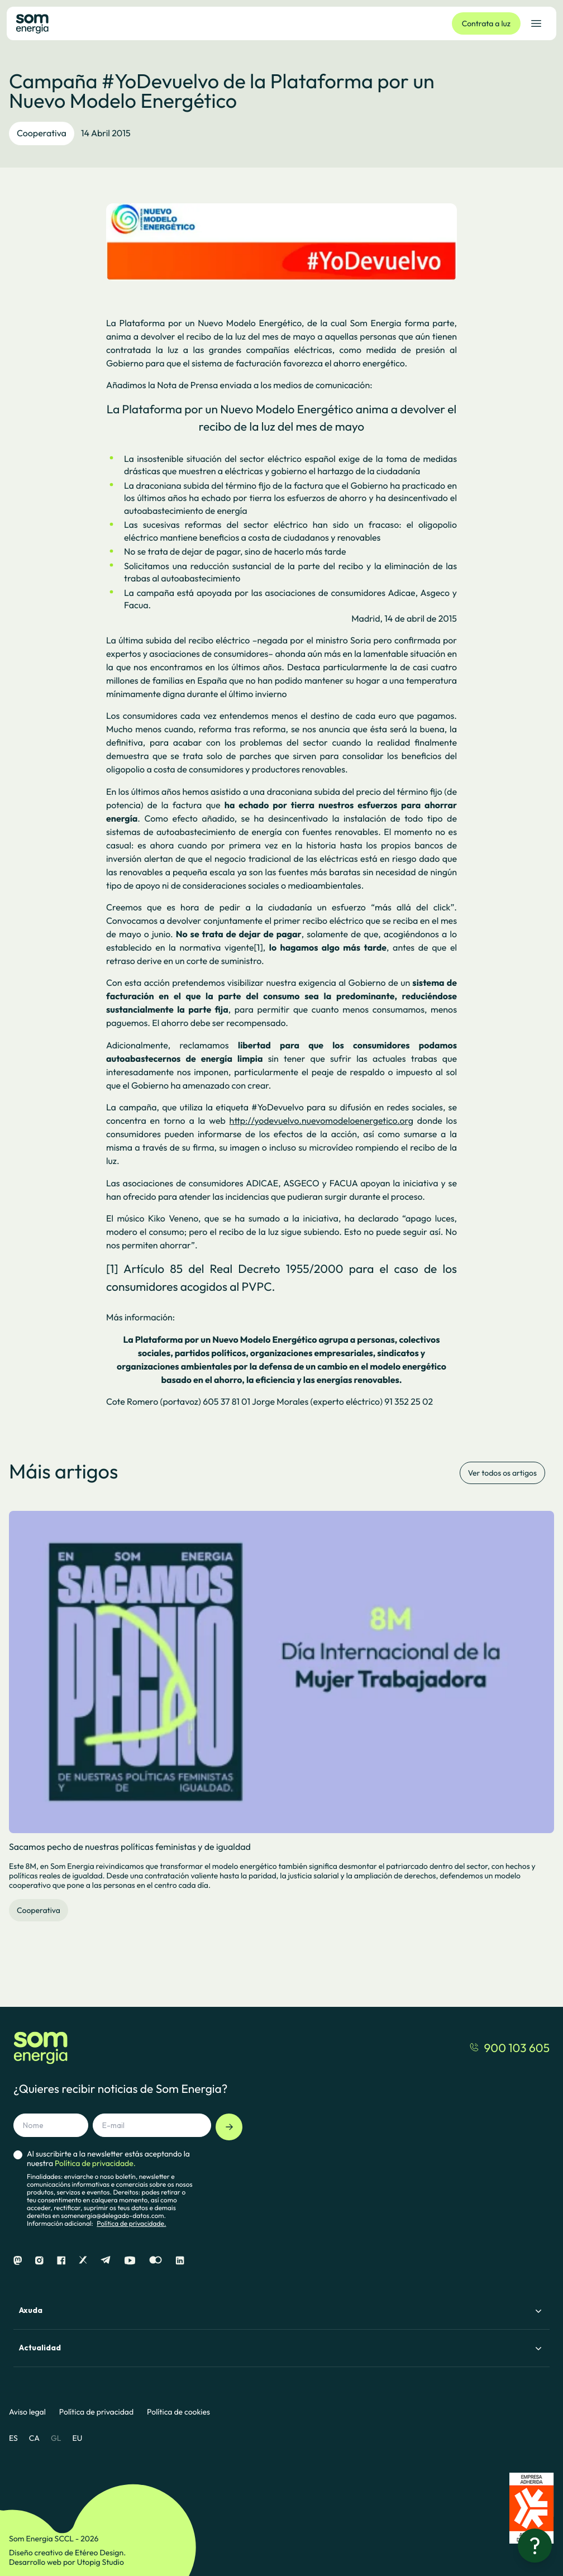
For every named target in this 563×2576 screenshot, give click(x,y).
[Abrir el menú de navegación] (536, 23)
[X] (83, 2260)
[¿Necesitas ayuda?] (535, 2546)
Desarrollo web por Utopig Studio (66, 2562)
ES (13, 2438)
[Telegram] (106, 2260)
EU (77, 2438)
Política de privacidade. (131, 2224)
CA (34, 2438)
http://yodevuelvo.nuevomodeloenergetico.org (321, 1121)
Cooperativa (41, 133)
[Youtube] (130, 2260)
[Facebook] (61, 2260)
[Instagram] (39, 2260)
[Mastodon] (17, 2260)
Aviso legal (27, 2412)
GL (56, 2438)
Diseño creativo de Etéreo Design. (67, 2553)
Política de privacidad (96, 2412)
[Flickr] (155, 2260)
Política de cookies (178, 2412)
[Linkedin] (179, 2260)
